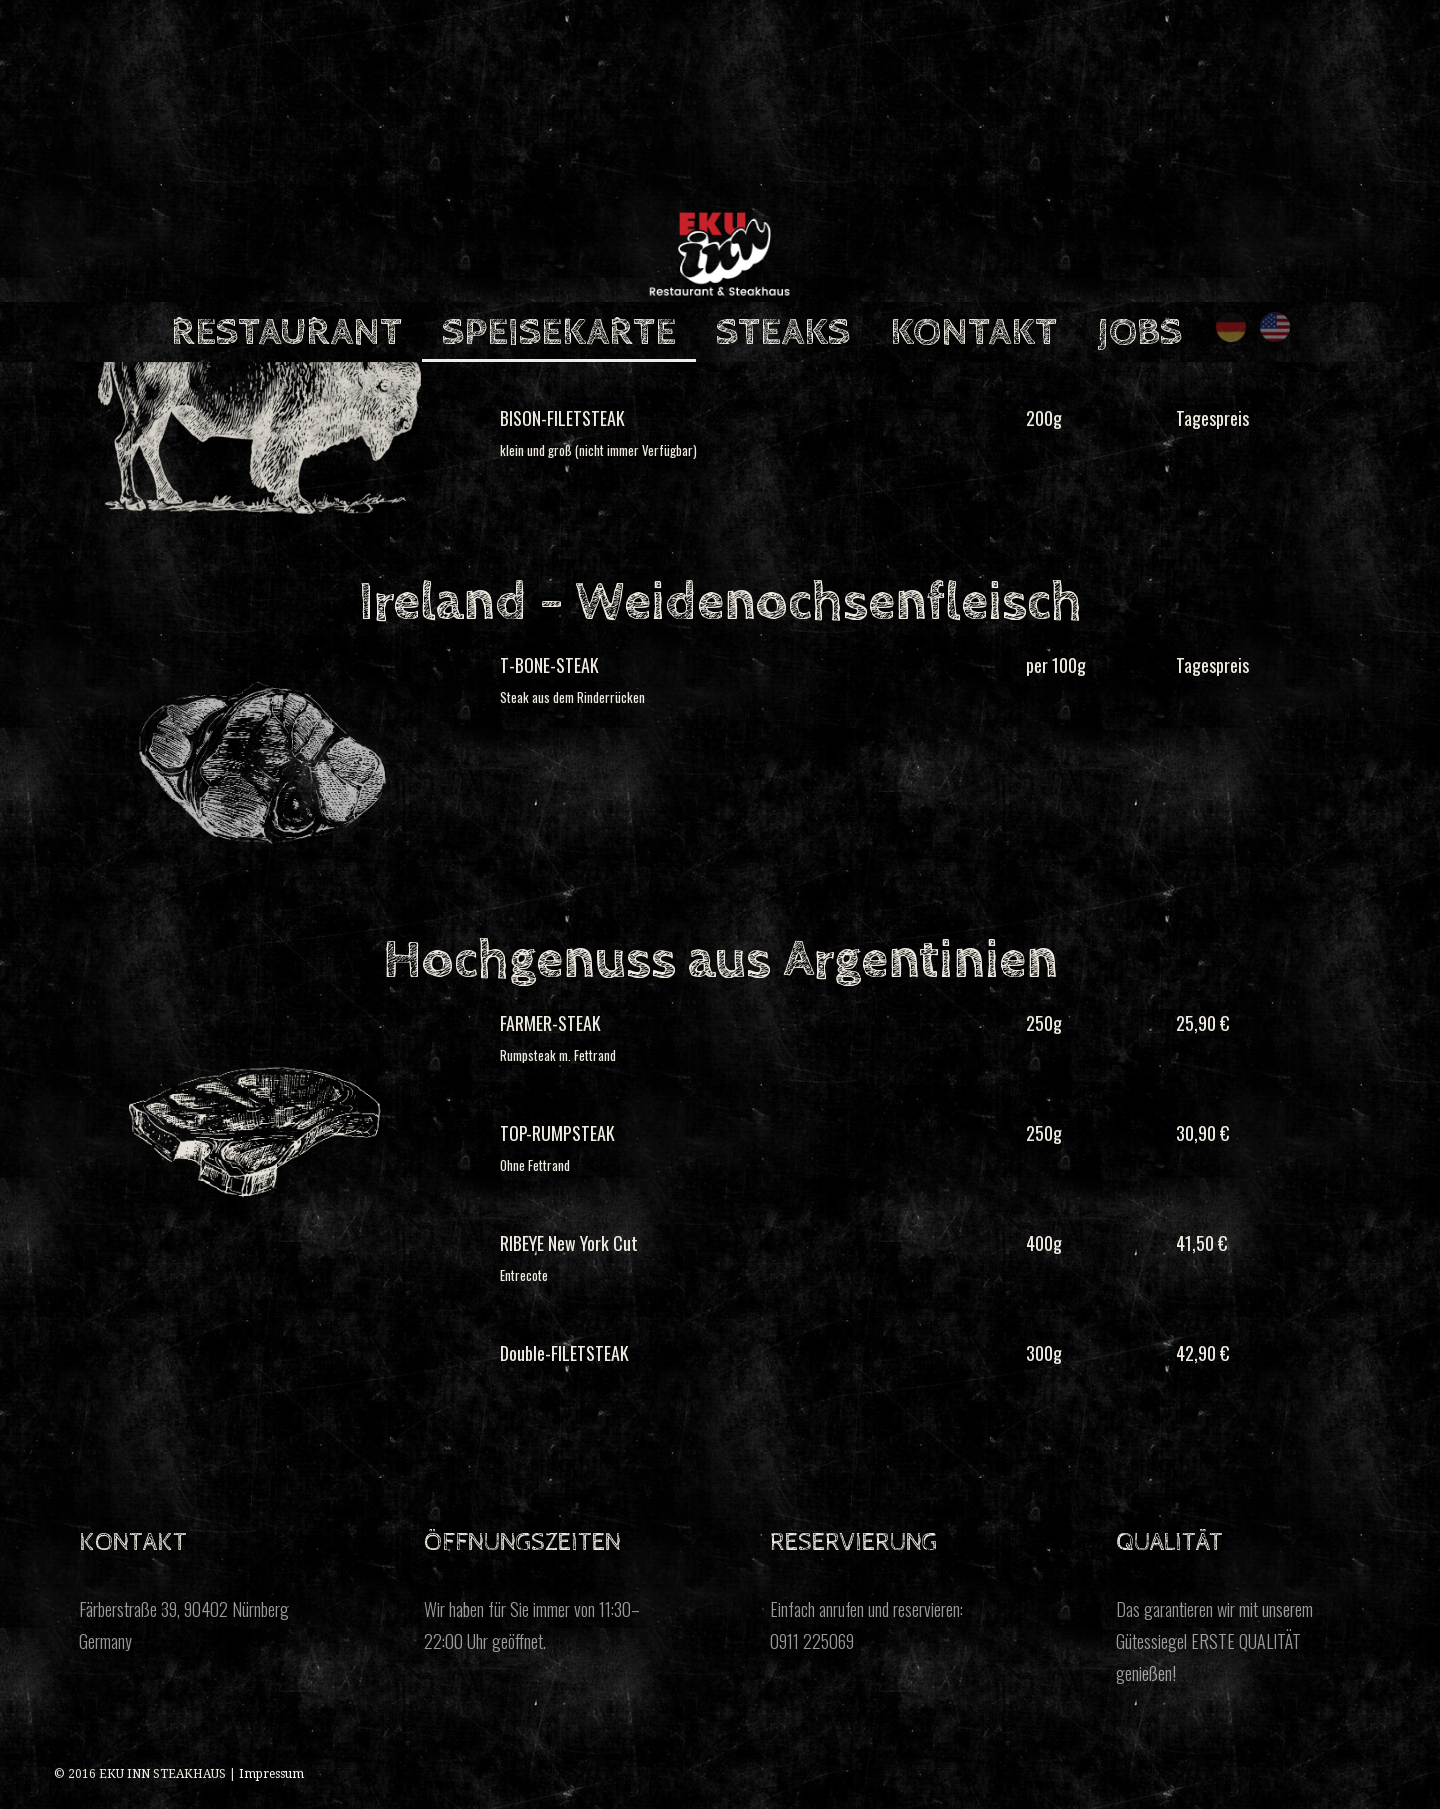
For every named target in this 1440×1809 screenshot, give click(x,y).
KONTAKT (973, 332)
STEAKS (783, 332)
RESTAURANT (286, 332)
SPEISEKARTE (559, 332)
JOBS (1139, 332)
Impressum (271, 1774)
